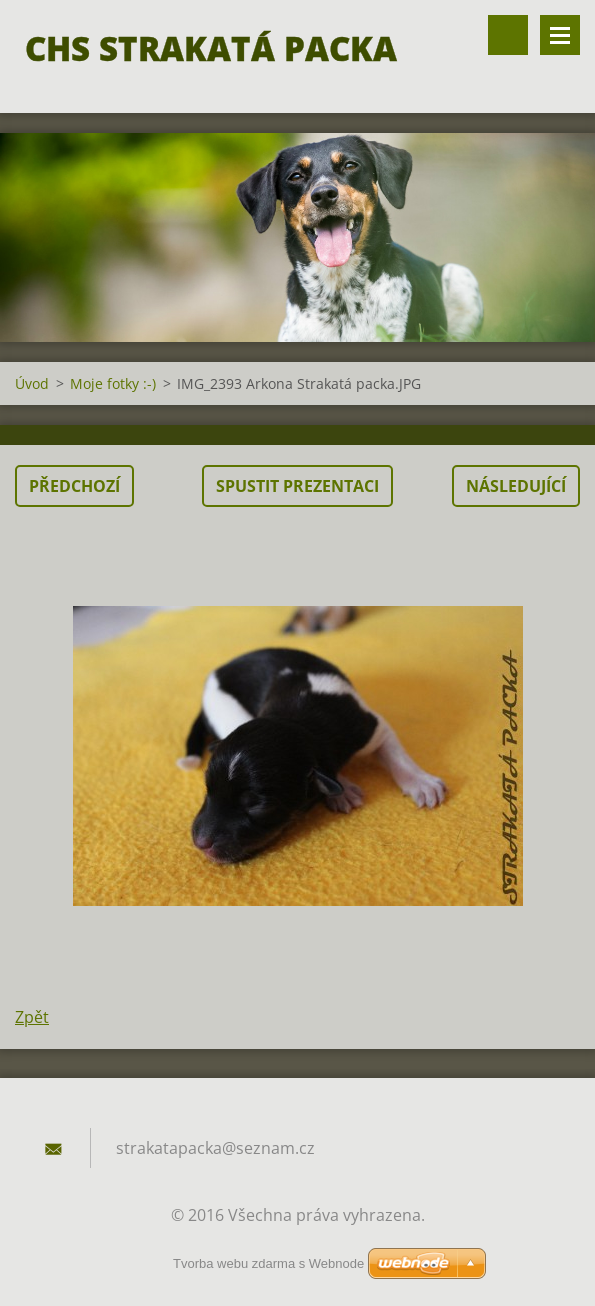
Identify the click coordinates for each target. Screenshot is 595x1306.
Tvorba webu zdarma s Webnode (268, 1263)
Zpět (32, 1017)
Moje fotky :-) (113, 383)
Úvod (32, 383)
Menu (560, 35)
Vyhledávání (508, 35)
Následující (516, 486)
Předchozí (74, 486)
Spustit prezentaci (297, 486)
